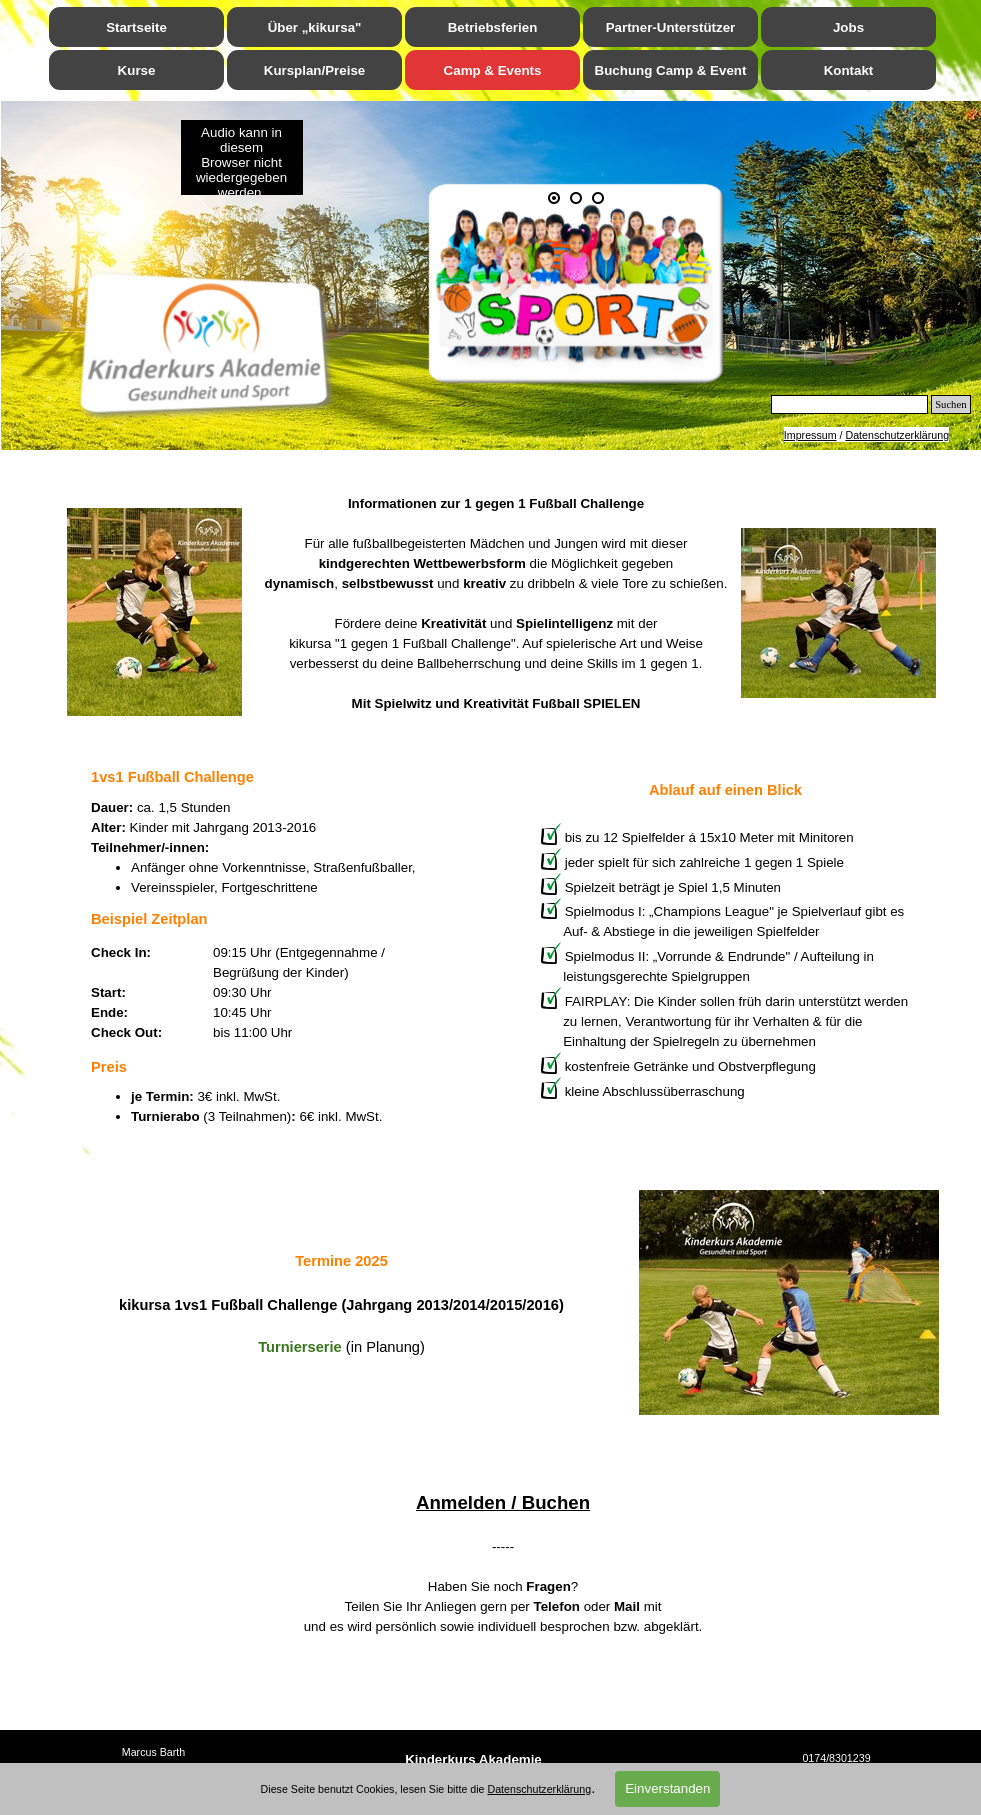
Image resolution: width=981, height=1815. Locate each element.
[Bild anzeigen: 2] (576, 198)
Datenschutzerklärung (897, 435)
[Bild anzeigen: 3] (598, 198)
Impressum (810, 435)
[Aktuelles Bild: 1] (554, 198)
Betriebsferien (493, 27)
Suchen (950, 404)
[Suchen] (850, 404)
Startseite (136, 27)
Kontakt (849, 70)
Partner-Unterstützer (671, 27)
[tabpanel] (503, 603)
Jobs (848, 27)
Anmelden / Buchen (503, 1502)
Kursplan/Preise (314, 70)
